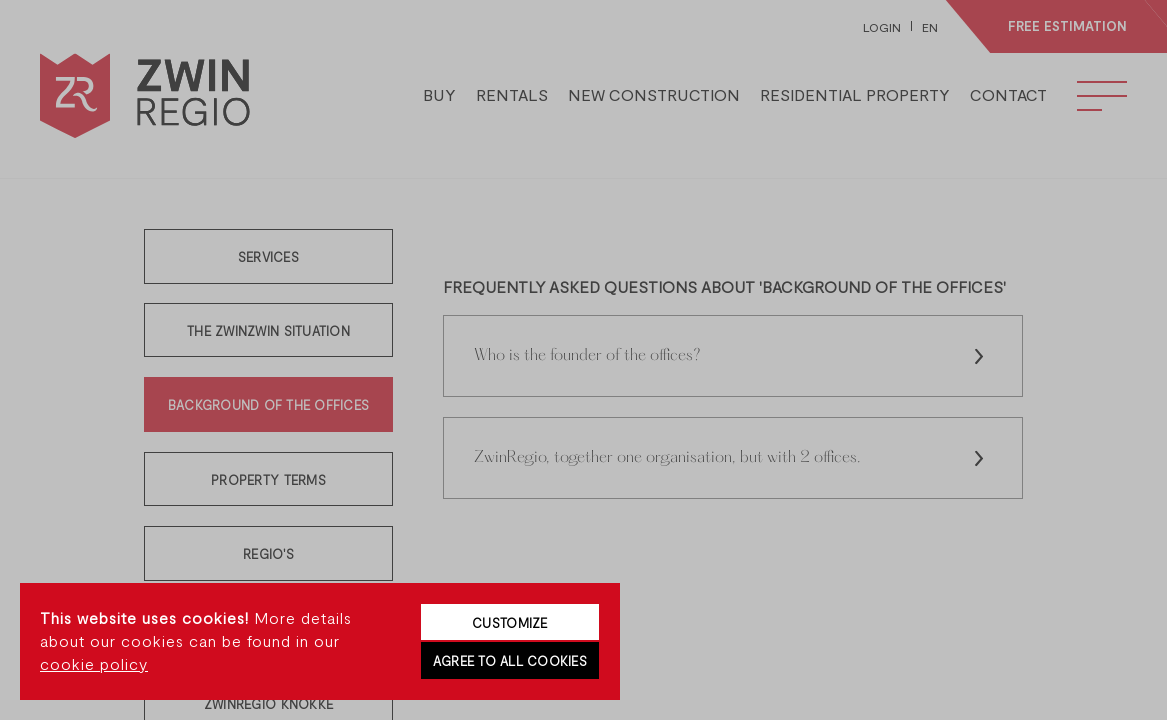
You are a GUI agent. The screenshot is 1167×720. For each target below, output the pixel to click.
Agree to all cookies (510, 661)
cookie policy (94, 663)
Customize (509, 623)
